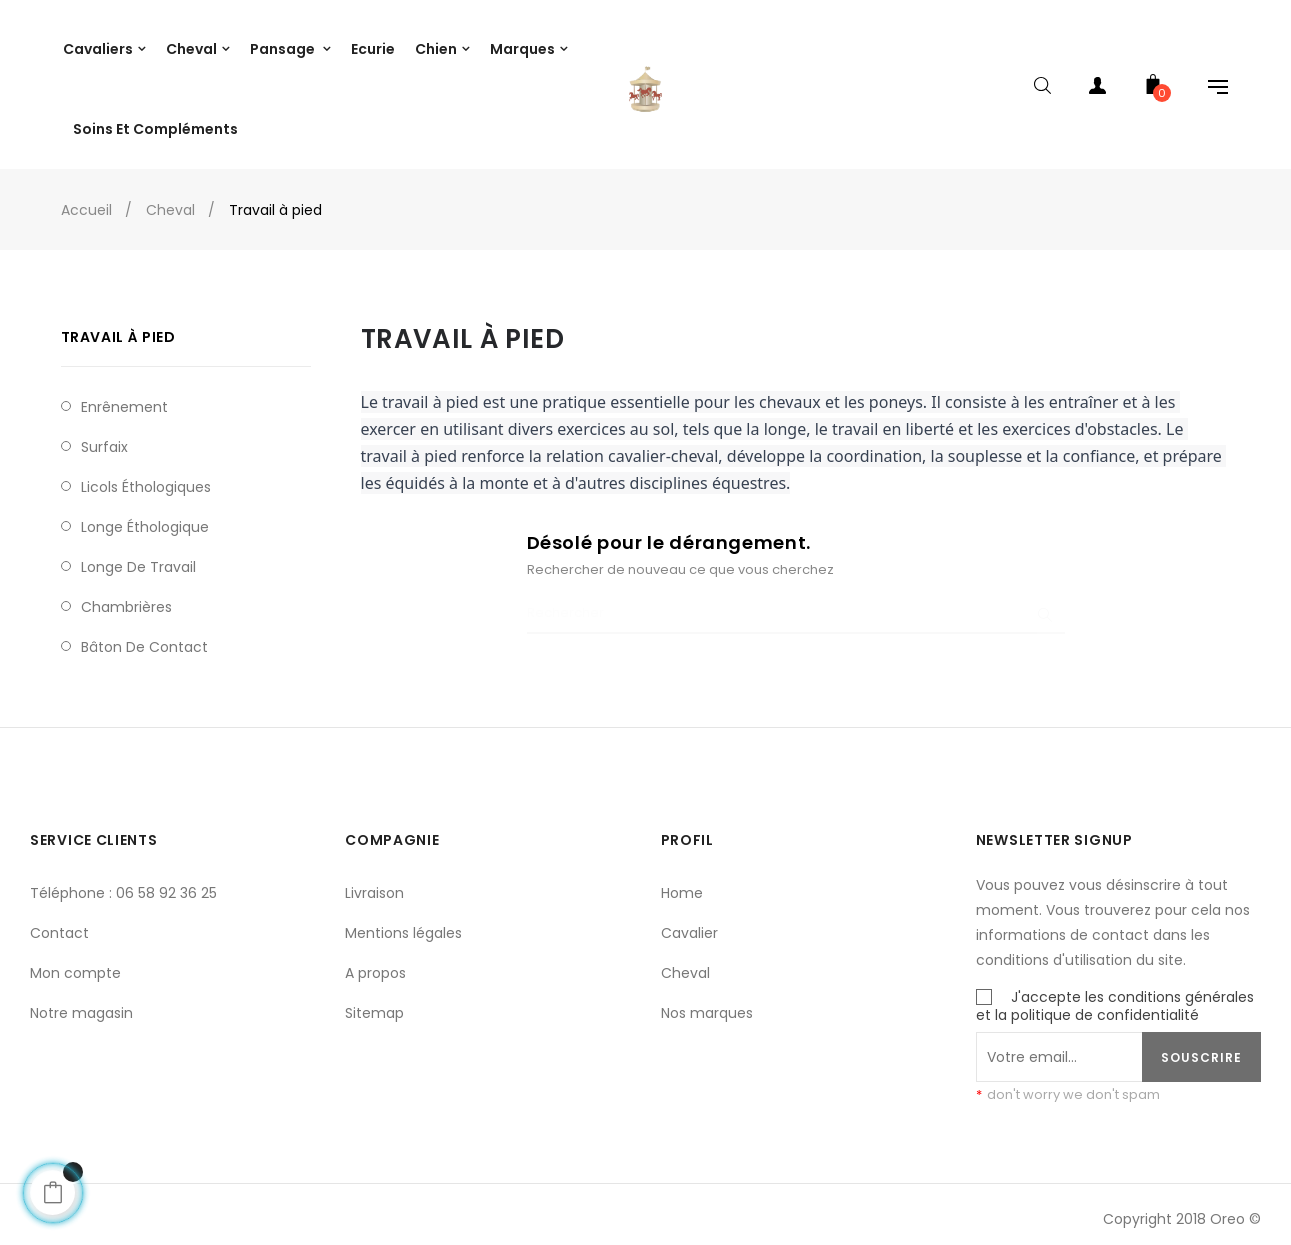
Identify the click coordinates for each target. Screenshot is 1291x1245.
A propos (375, 964)
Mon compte (75, 964)
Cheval (685, 964)
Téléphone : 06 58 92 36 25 (123, 884)
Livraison (374, 884)
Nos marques (707, 1004)
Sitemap (374, 1004)
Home (682, 884)
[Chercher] (796, 605)
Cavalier (689, 924)
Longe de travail (138, 557)
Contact (59, 924)
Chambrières (126, 597)
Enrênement (124, 397)
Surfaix (104, 437)
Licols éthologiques (146, 477)
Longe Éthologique (145, 517)
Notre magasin (81, 1004)
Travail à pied (118, 328)
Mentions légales (403, 924)
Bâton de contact (144, 637)
